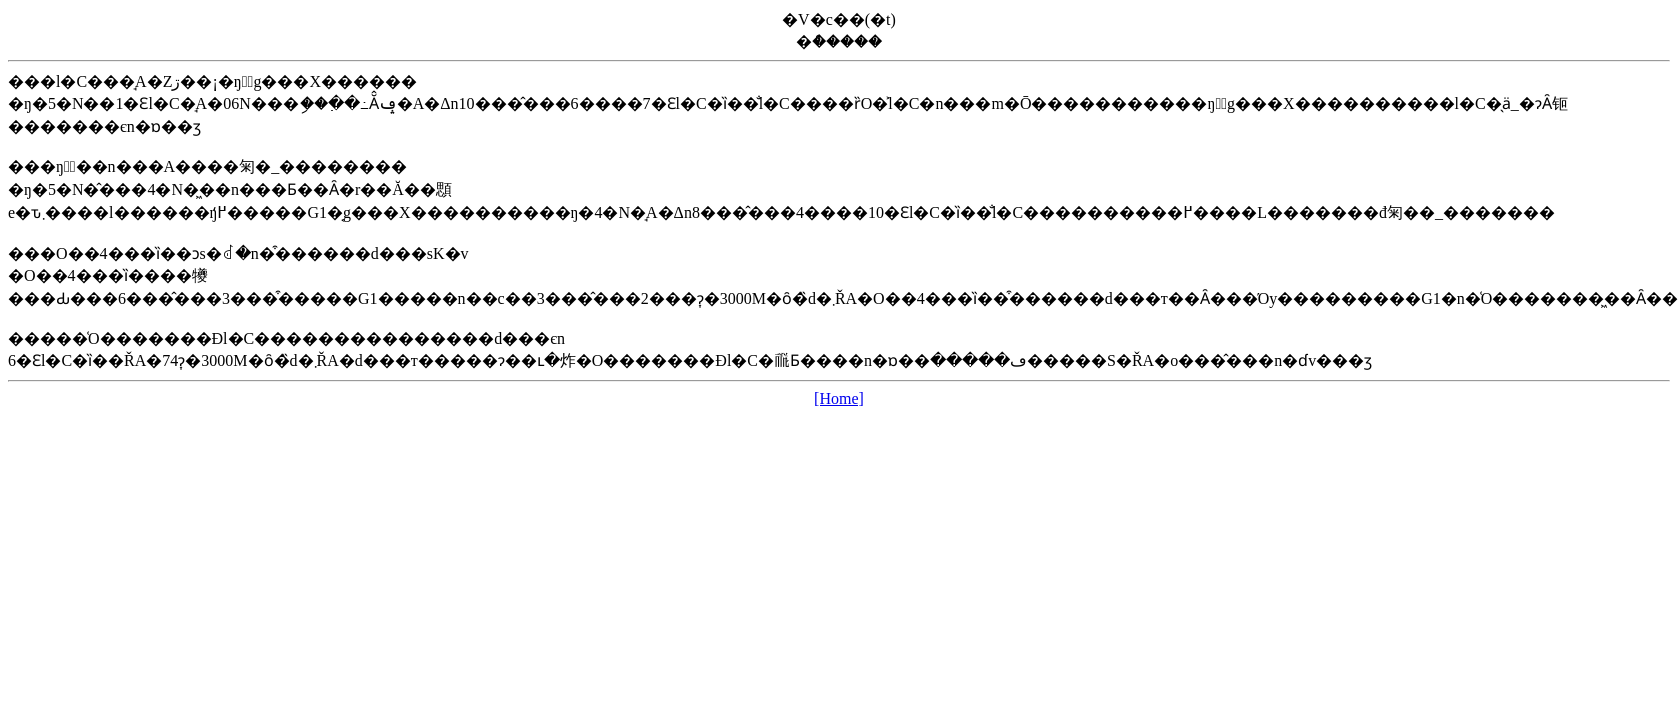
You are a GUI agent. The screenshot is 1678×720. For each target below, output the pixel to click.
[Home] (839, 398)
